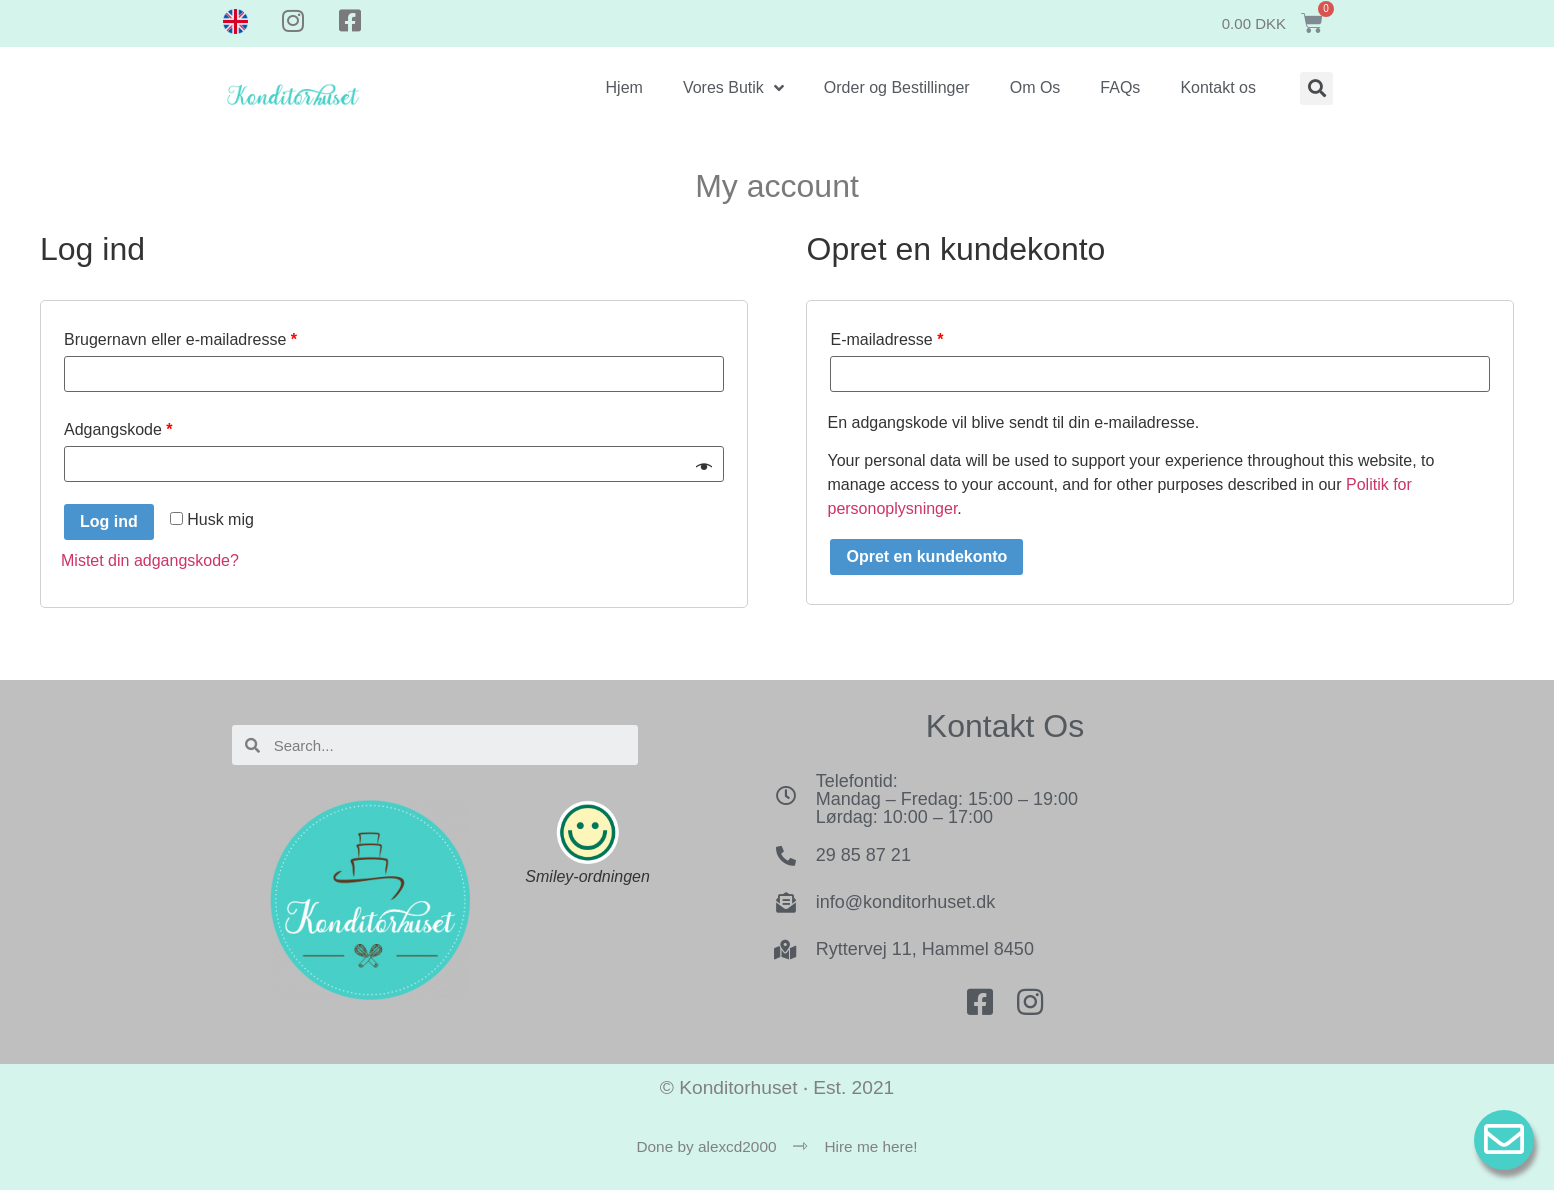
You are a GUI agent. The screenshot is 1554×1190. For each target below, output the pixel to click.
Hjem (624, 87)
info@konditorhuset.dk (905, 902)
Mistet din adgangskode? (150, 560)
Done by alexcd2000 (706, 1146)
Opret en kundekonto (926, 556)
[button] (1316, 88)
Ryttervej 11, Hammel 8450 (925, 949)
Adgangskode (118, 429)
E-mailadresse (886, 339)
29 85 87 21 (863, 855)
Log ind (109, 521)
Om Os (1035, 87)
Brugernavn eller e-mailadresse (180, 339)
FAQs (1120, 87)
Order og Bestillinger (897, 87)
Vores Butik (733, 88)
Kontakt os (1218, 87)
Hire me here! (871, 1146)
